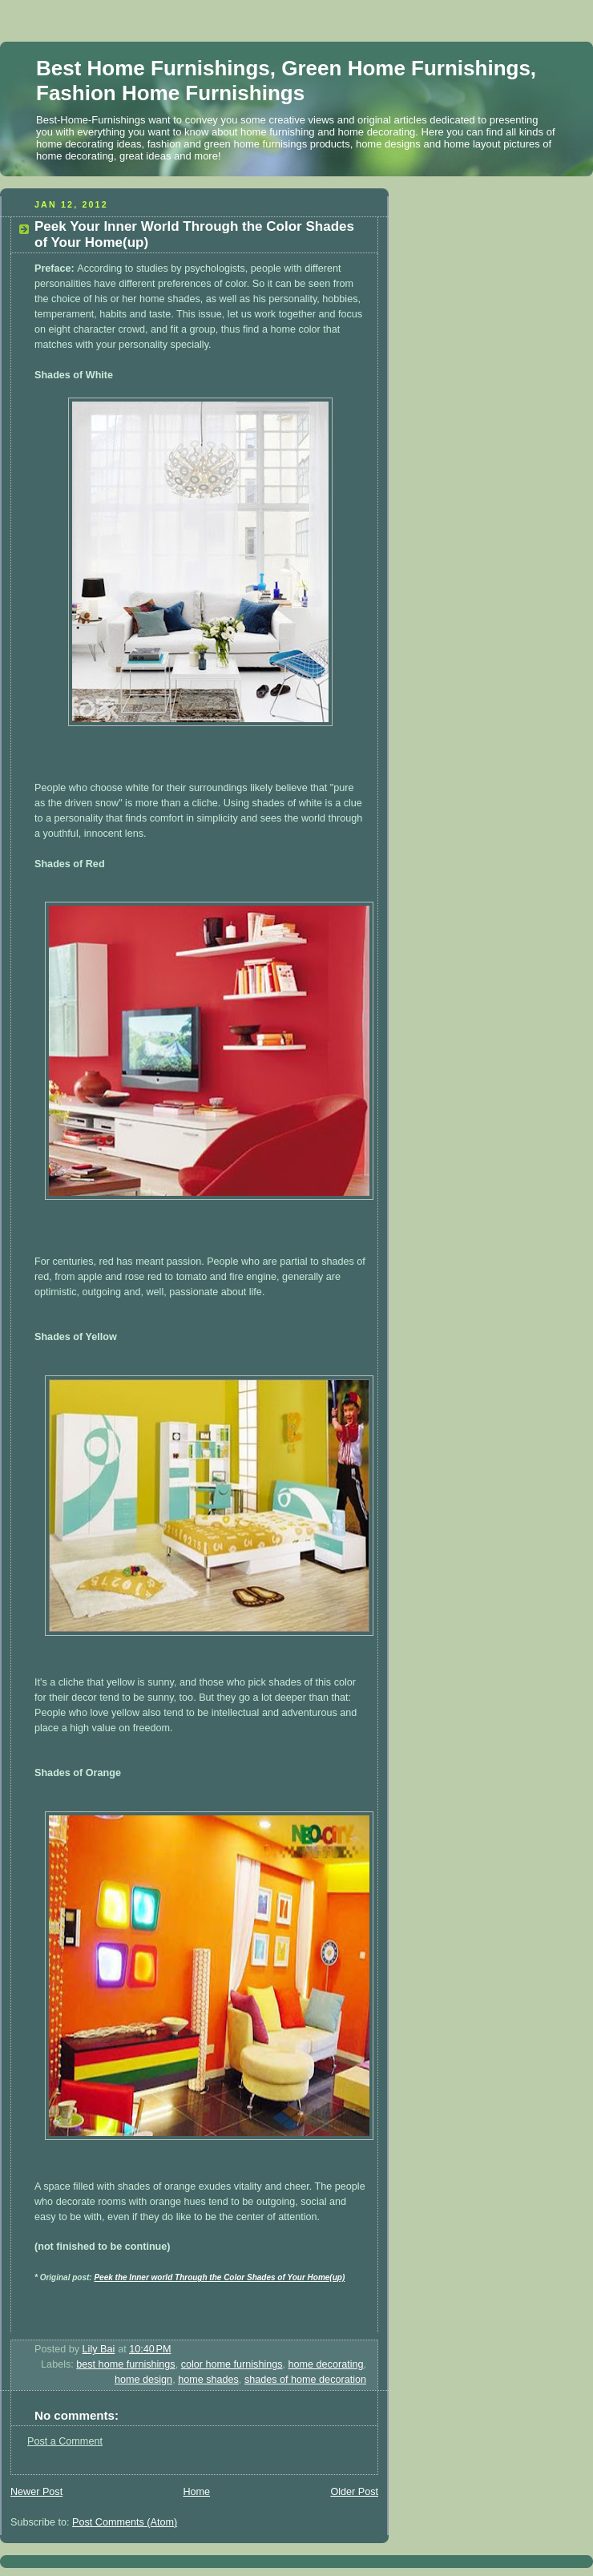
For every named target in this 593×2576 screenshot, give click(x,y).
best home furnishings (125, 2364)
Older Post (354, 2491)
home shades (208, 2379)
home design (143, 2379)
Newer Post (36, 2491)
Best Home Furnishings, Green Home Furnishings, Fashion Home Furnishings (286, 80)
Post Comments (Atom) (124, 2522)
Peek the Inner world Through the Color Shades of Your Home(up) (219, 2277)
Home (196, 2491)
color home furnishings (232, 2364)
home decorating (326, 2364)
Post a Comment (65, 2441)
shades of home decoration (305, 2379)
